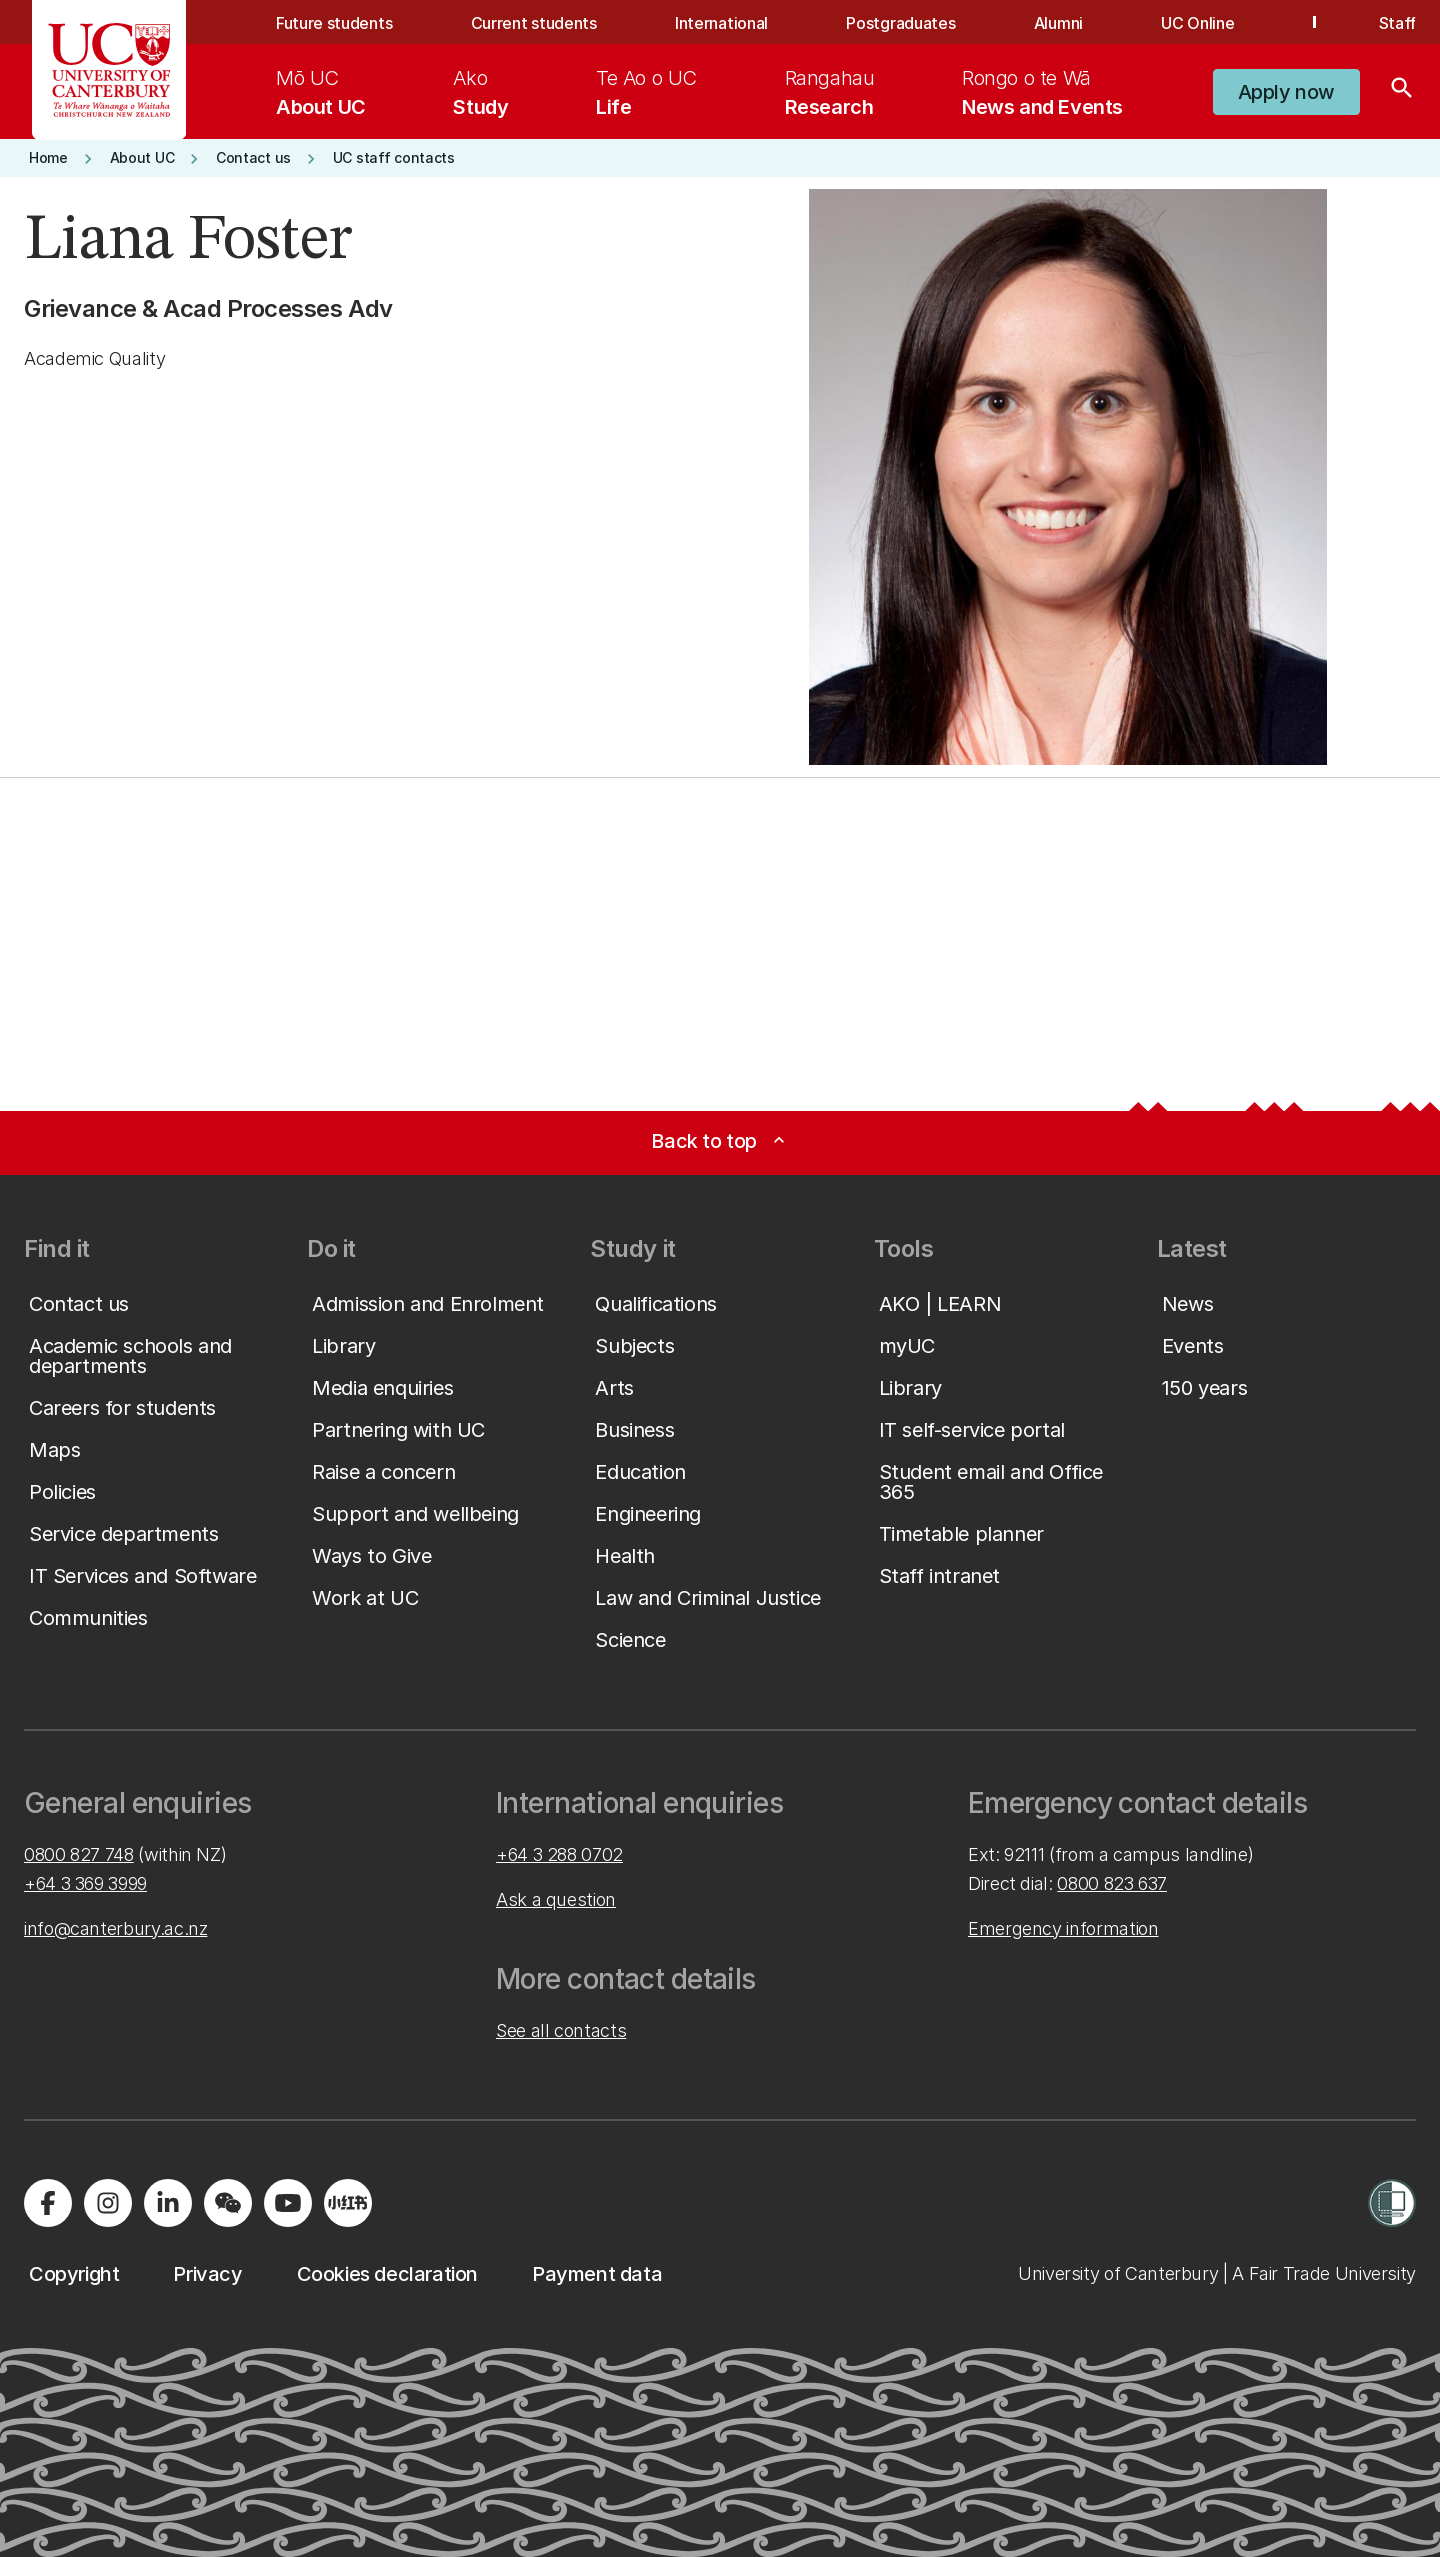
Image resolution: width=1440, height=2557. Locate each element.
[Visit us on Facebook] (48, 2203)
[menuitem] (321, 92)
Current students (534, 23)
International (721, 23)
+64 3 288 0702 (559, 1854)
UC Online (1197, 23)
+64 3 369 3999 (85, 1883)
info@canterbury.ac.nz (115, 1928)
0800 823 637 (1112, 1883)
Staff (1397, 23)
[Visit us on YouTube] (288, 2203)
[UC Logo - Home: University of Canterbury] (109, 70)
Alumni (1058, 23)
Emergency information (1063, 1928)
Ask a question (556, 1899)
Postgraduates (900, 23)
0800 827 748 (79, 1854)
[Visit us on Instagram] (108, 2203)
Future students (334, 23)
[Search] (1402, 92)
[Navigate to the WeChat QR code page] (228, 2203)
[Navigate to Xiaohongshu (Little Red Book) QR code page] (348, 2203)
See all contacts (561, 2030)
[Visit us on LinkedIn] (168, 2203)
